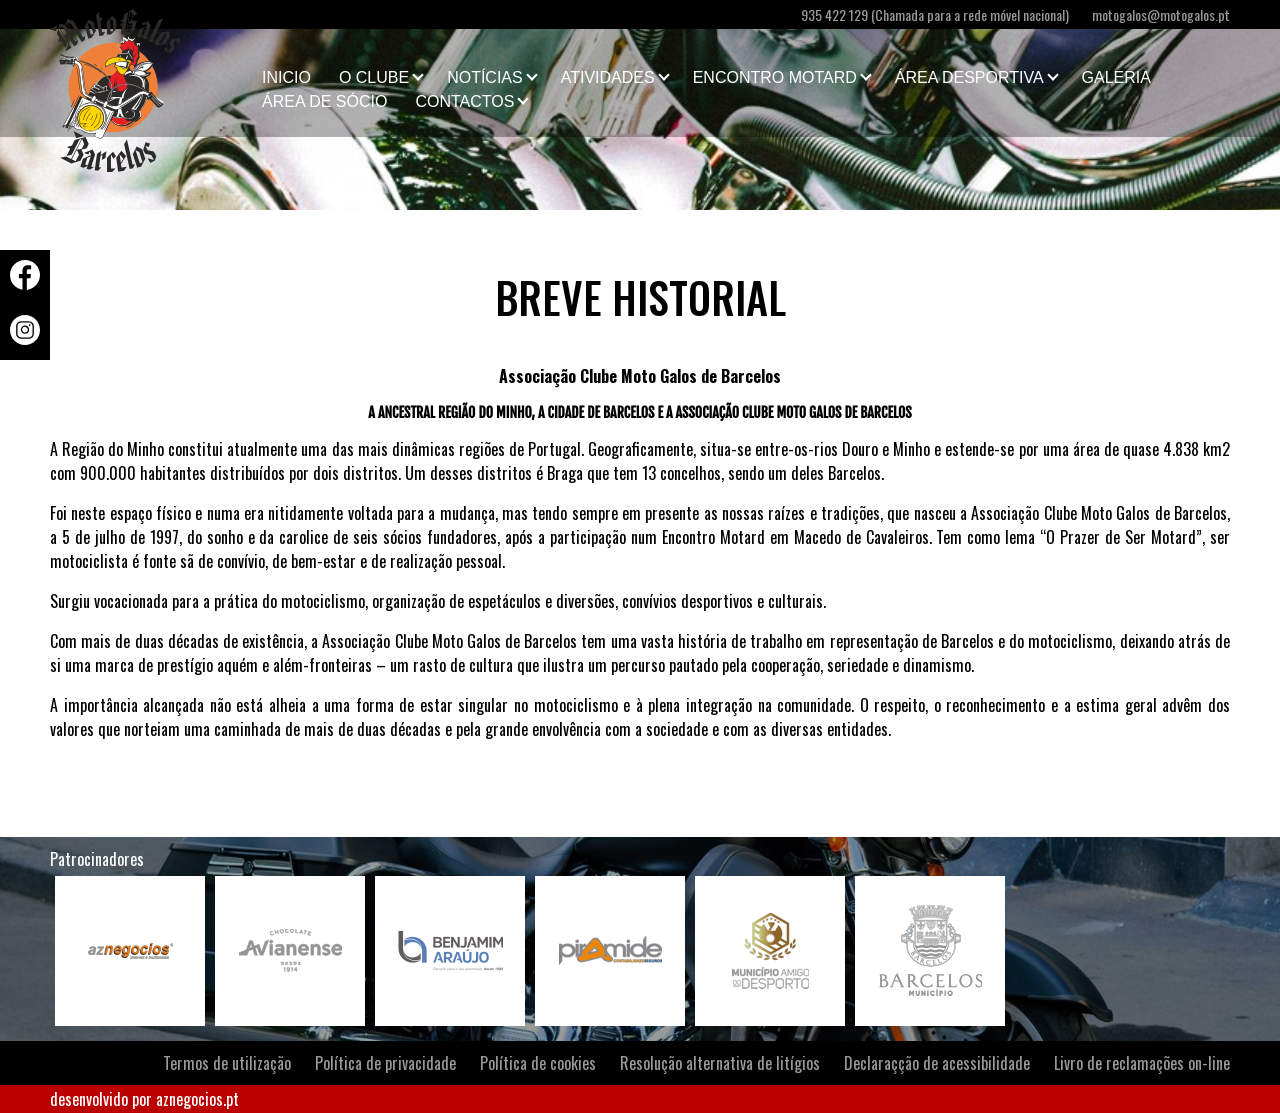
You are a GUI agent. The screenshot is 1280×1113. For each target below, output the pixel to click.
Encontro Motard (775, 77)
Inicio (286, 77)
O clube (374, 77)
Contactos (464, 101)
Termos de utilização (227, 1063)
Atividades (608, 77)
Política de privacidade (385, 1063)
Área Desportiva (969, 77)
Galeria (1116, 77)
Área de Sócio (324, 101)
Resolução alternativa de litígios (720, 1063)
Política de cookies (538, 1063)
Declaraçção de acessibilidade (937, 1063)
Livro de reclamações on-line (1142, 1063)
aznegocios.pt (197, 1099)
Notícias (485, 77)
